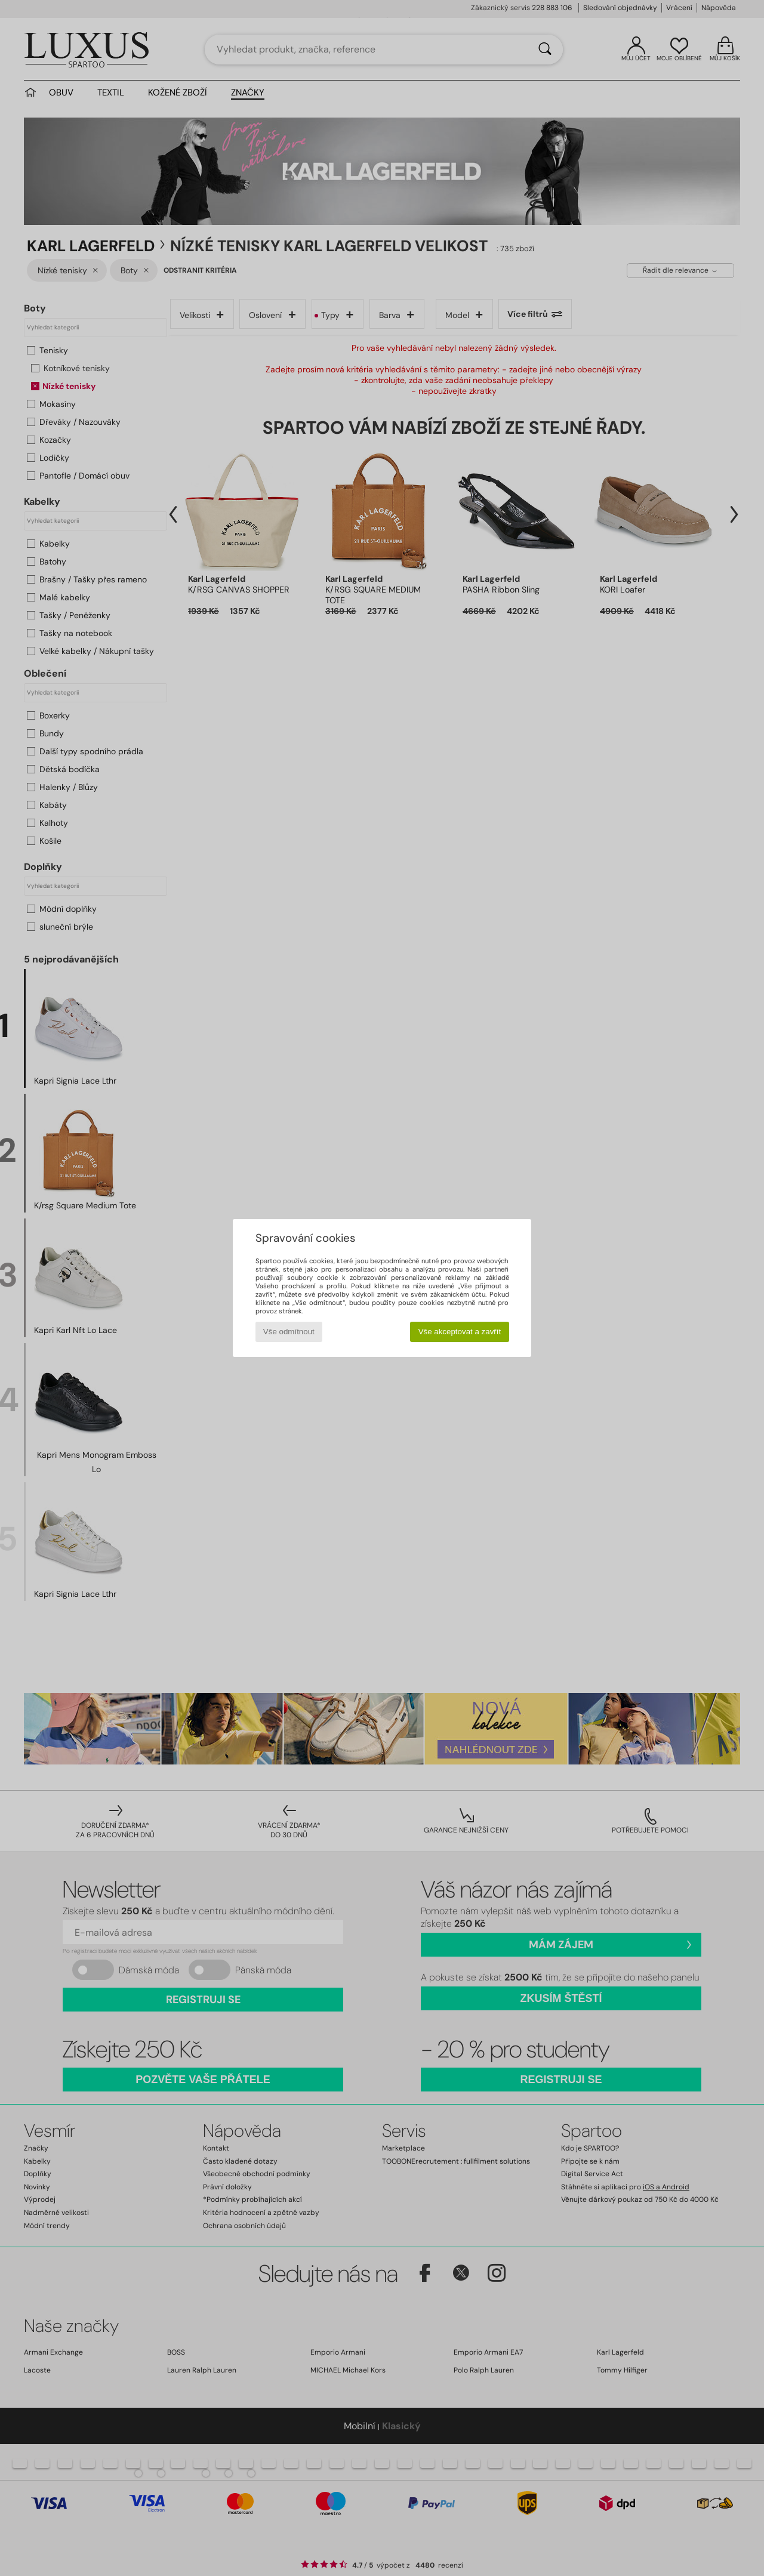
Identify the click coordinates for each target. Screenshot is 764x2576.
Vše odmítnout (289, 1331)
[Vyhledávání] (545, 49)
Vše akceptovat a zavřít (459, 1331)
